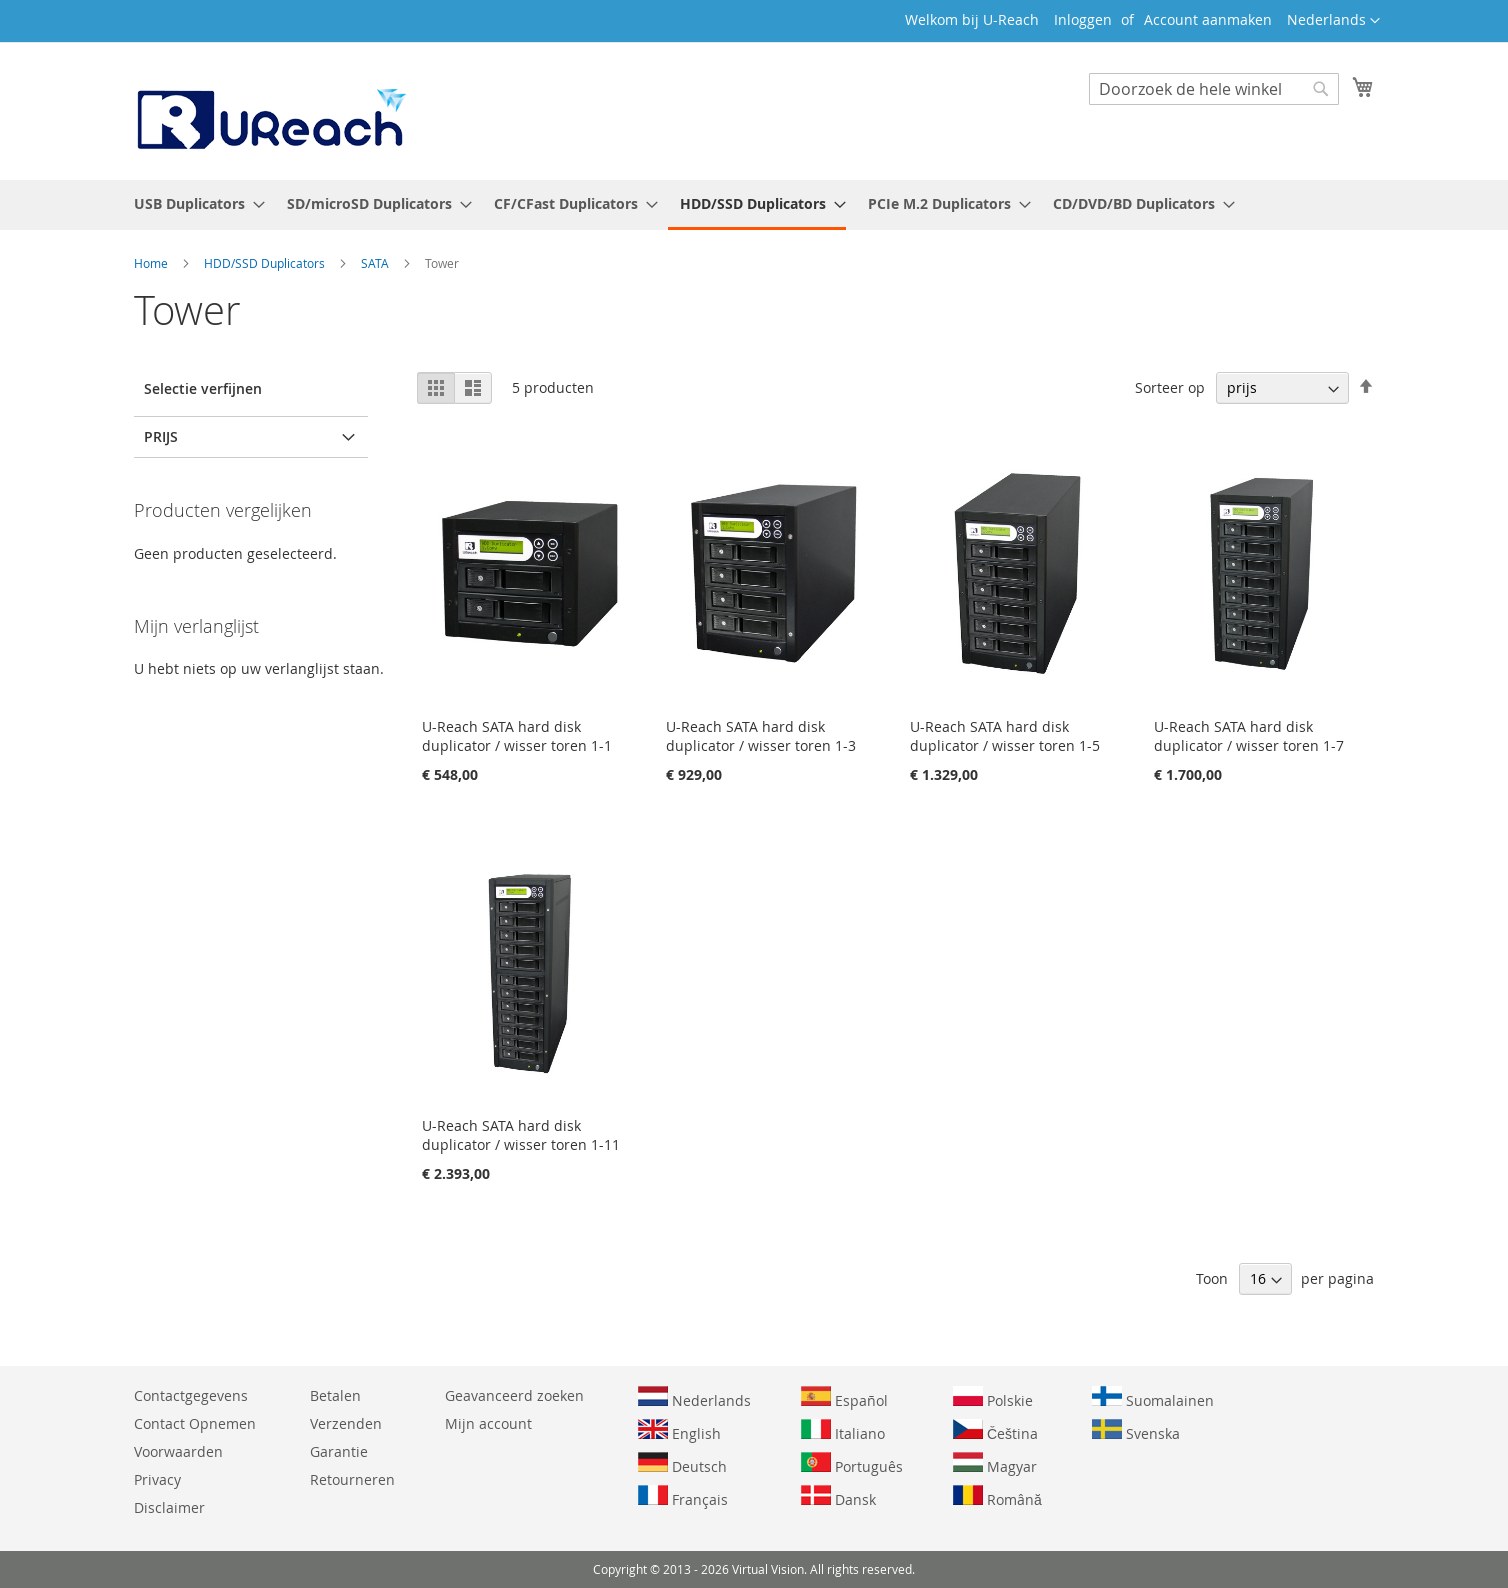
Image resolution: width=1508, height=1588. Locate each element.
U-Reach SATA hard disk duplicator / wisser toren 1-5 (1005, 736)
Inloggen (1083, 19)
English (679, 1431)
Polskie (993, 1398)
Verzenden (346, 1423)
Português (852, 1464)
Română (997, 1497)
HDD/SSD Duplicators (266, 263)
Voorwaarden (178, 1451)
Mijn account (488, 1423)
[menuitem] (193, 203)
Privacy (157, 1479)
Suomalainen (1153, 1398)
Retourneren (352, 1479)
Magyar (995, 1464)
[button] (1333, 21)
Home (152, 263)
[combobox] (1214, 89)
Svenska (1136, 1431)
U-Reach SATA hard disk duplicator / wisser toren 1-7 (1249, 736)
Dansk (838, 1497)
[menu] (754, 205)
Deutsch (682, 1464)
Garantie (339, 1451)
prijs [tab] (161, 436)
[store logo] (270, 110)
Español (844, 1398)
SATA (376, 263)
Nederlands (694, 1398)
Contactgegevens (191, 1395)
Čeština (995, 1431)
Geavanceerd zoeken (514, 1395)
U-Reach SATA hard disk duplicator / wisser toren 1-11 (521, 1135)
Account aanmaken (1208, 19)
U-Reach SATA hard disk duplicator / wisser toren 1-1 (517, 736)
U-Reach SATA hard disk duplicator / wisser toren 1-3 (761, 736)
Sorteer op (1170, 387)
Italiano (843, 1431)
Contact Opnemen (195, 1423)
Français (683, 1497)
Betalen (335, 1395)
